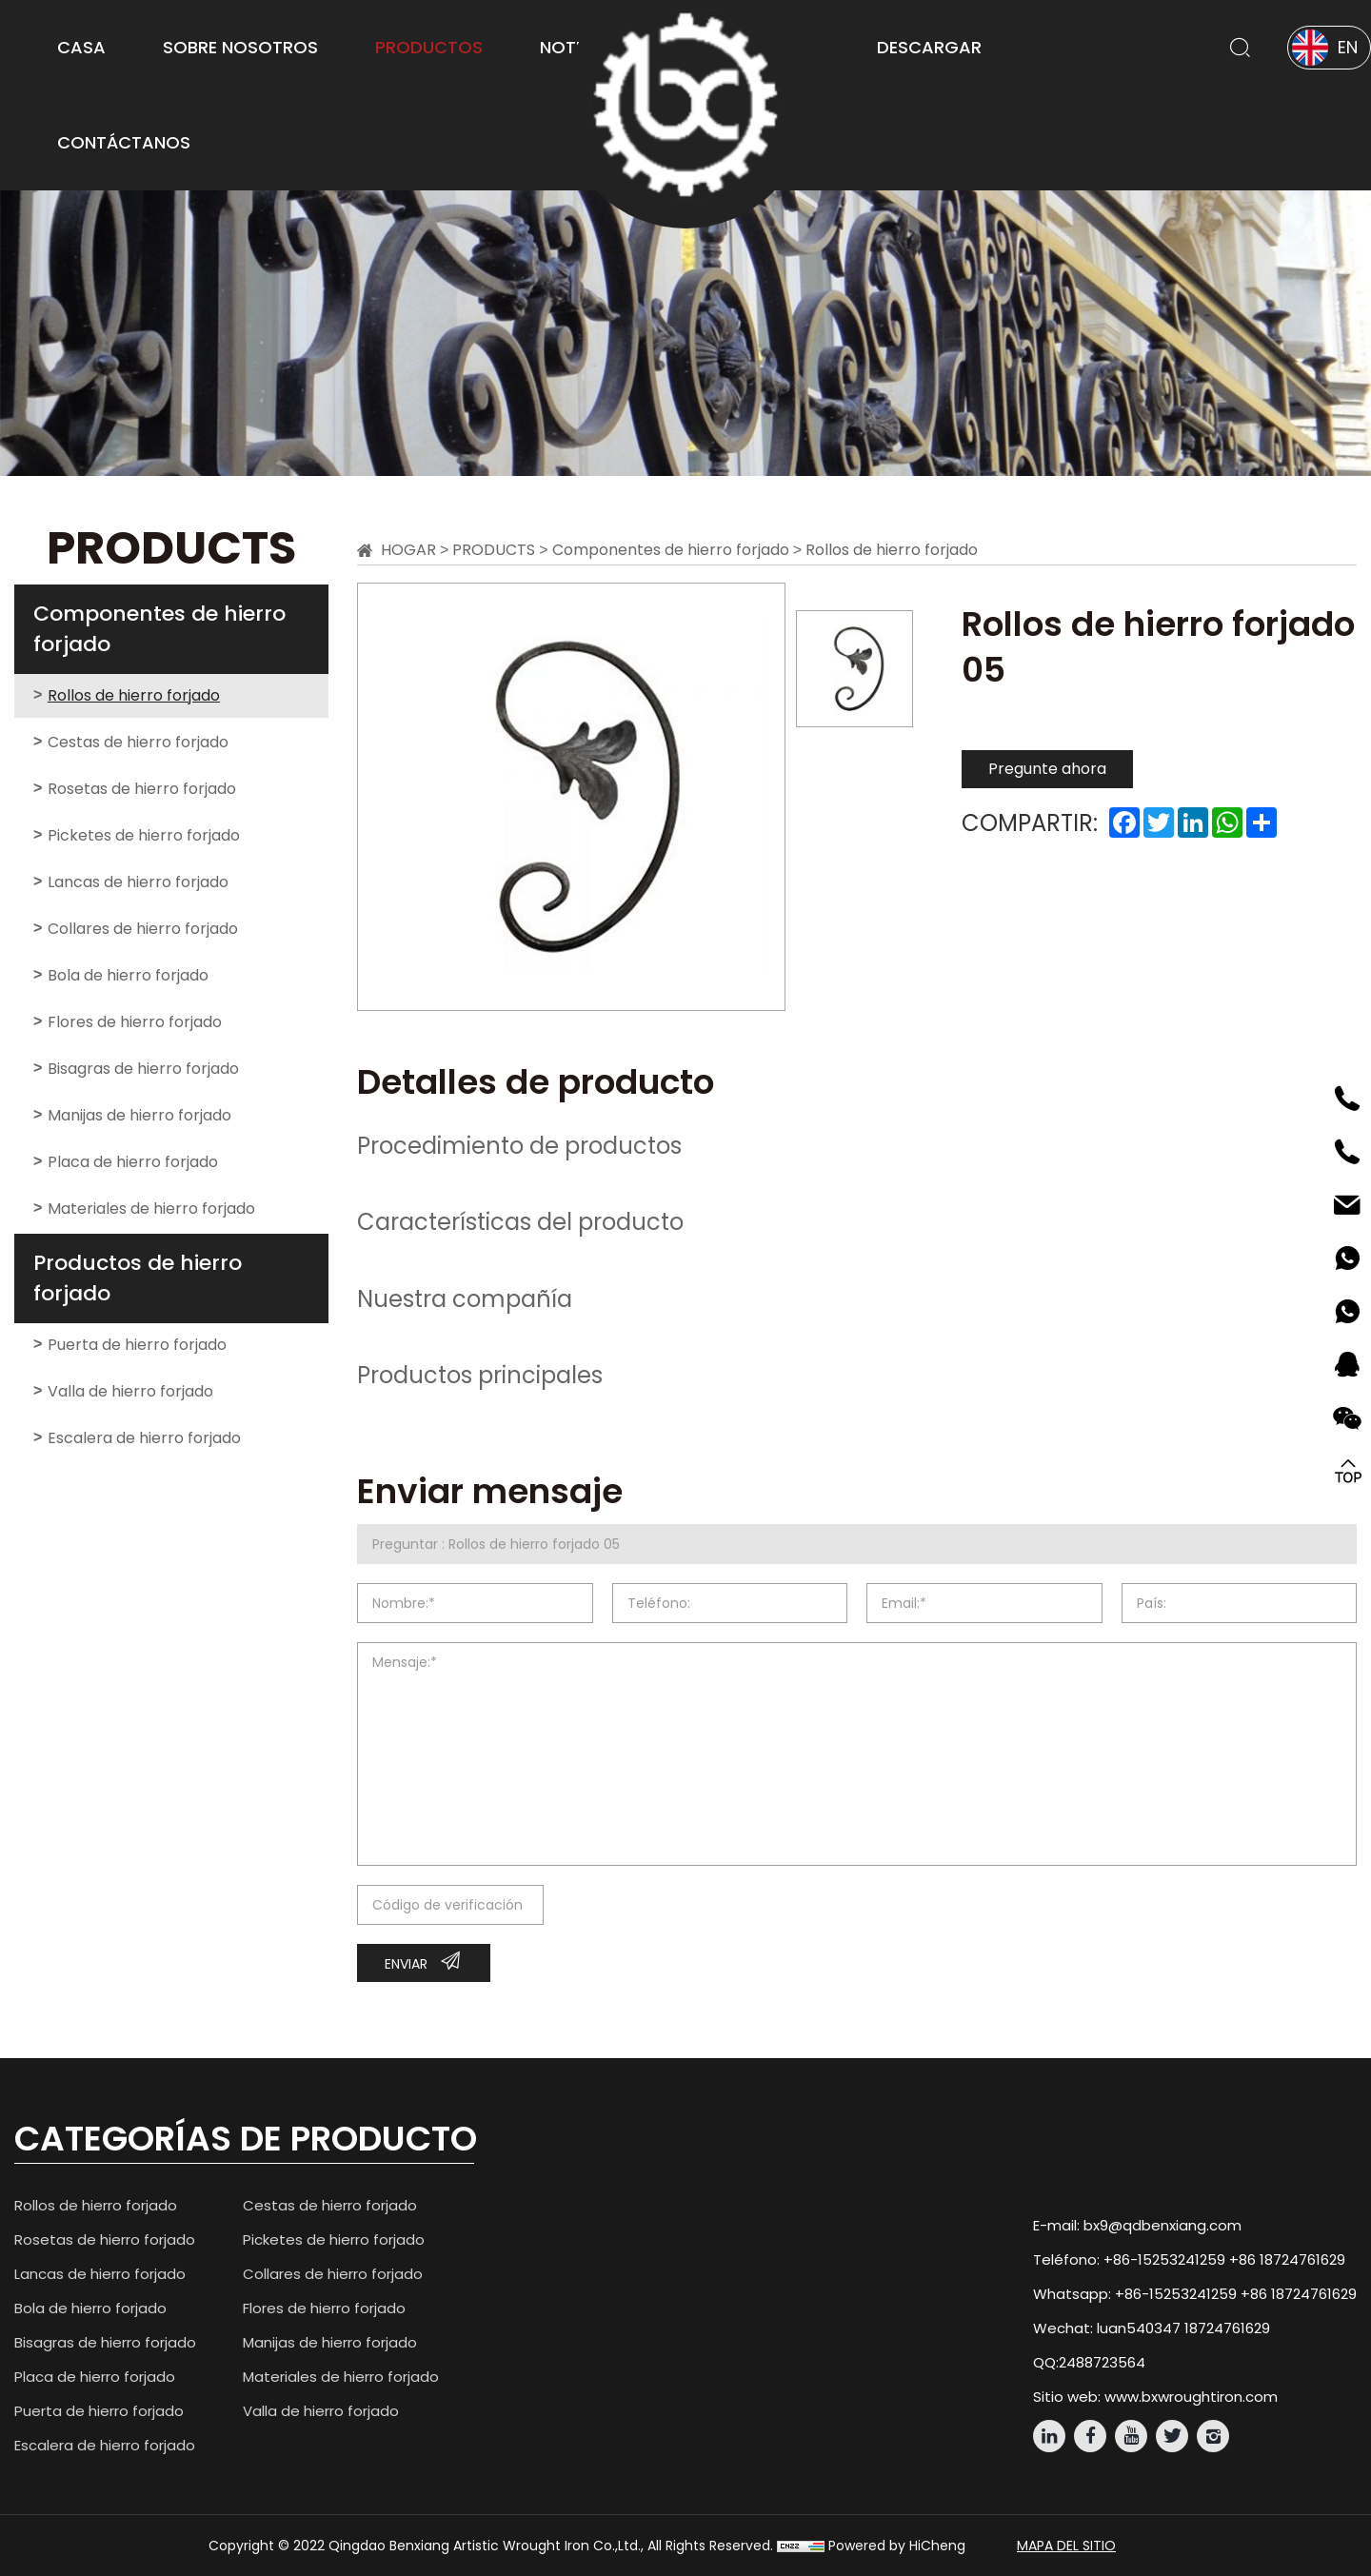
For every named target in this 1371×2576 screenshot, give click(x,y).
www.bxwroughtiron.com (1191, 2397)
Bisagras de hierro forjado (143, 1069)
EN (1348, 47)
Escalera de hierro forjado (144, 1438)
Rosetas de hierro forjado (142, 789)
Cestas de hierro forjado (138, 742)
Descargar (929, 47)
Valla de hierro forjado (130, 1391)
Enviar (406, 1963)
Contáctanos (123, 142)
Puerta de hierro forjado (137, 1345)
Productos (429, 47)
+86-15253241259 (1164, 2259)
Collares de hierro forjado (143, 929)
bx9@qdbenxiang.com (1162, 2225)
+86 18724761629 (1287, 2259)
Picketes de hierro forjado (144, 835)
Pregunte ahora (1047, 769)
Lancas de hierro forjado (138, 882)
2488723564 (1102, 2362)
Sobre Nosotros (240, 47)
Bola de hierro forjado (128, 975)
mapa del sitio (1066, 2545)
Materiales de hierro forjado (151, 1208)
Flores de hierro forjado (135, 1022)
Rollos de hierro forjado (134, 695)
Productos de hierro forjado (137, 1278)
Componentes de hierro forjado (159, 629)
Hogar (408, 550)
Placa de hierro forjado (133, 1162)
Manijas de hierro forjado (139, 1115)
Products (493, 550)
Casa (81, 47)
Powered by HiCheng (896, 2545)
